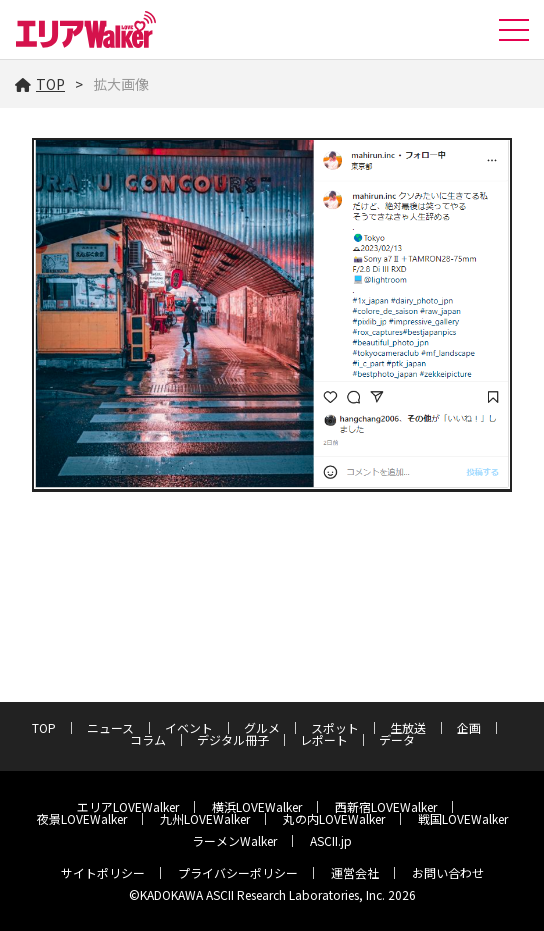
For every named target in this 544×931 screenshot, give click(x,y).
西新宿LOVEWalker (386, 806)
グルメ (262, 727)
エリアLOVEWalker (128, 806)
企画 (469, 727)
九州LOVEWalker (205, 818)
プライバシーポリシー (238, 872)
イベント (189, 727)
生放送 (408, 727)
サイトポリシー (103, 872)
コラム (148, 739)
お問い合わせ (448, 872)
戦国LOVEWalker (463, 818)
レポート (324, 739)
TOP (40, 84)
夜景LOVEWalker (82, 818)
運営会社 (355, 872)
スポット (335, 727)
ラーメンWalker (234, 840)
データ (397, 739)
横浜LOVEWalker (257, 806)
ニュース (110, 727)
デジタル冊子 (233, 739)
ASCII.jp (331, 840)
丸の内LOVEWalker (334, 818)
